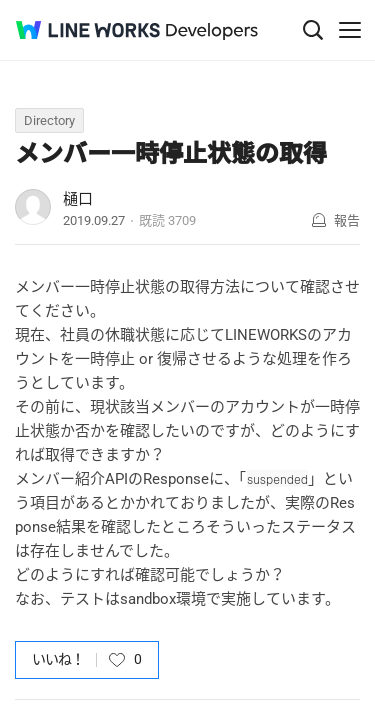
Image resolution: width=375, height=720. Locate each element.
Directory (49, 120)
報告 (347, 220)
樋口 (78, 199)
